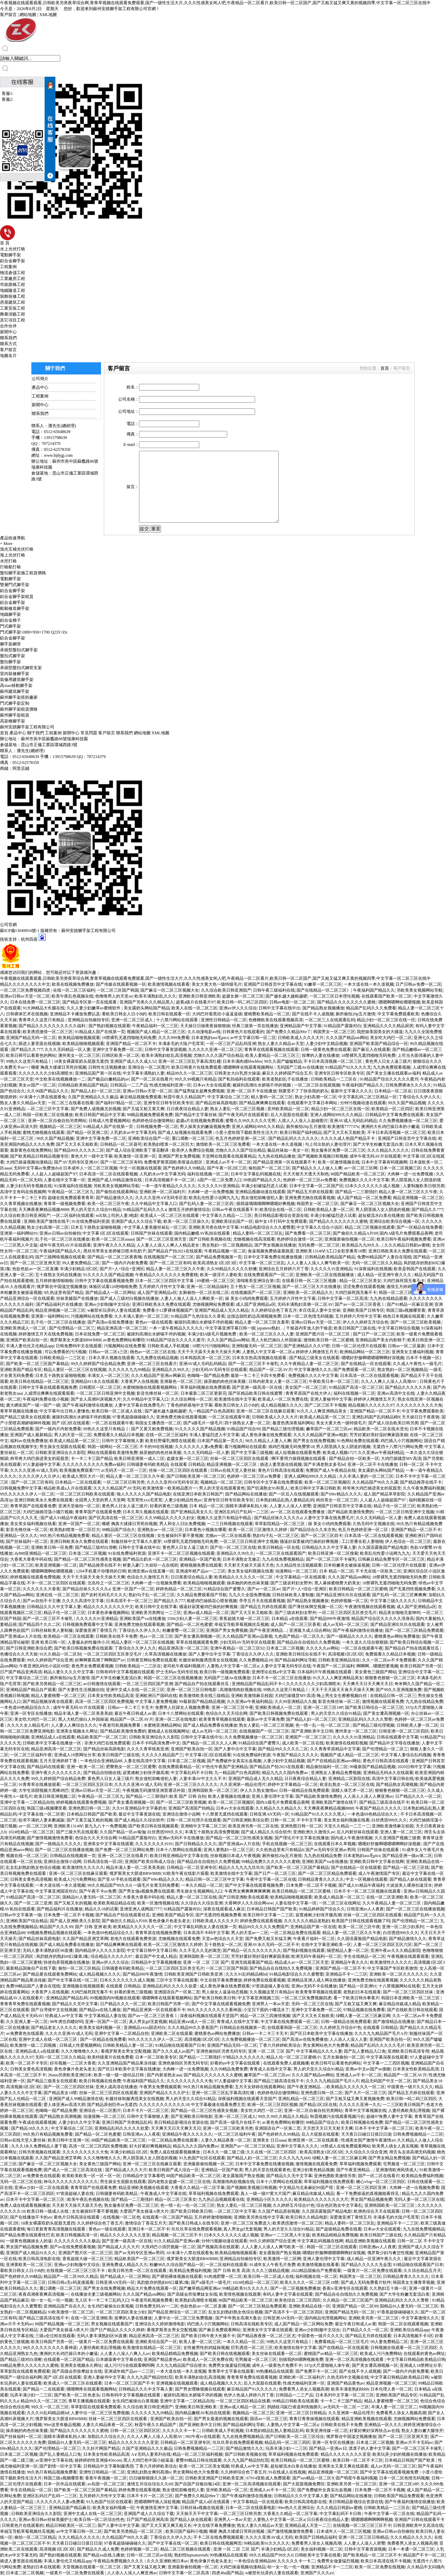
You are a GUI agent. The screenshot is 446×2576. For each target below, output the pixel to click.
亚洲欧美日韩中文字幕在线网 (376, 1861)
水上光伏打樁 (12, 249)
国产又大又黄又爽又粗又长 (166, 2525)
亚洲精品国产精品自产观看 (31, 1689)
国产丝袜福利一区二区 (27, 1541)
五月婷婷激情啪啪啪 (54, 1280)
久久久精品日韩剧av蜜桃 (407, 1245)
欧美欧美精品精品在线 (114, 1903)
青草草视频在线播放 (19, 1411)
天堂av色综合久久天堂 (222, 1938)
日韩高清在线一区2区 (103, 1861)
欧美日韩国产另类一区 (421, 1666)
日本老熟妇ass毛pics (209, 1037)
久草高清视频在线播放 (165, 1654)
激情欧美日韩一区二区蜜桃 (328, 1340)
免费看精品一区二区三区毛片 (341, 2341)
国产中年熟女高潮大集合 (238, 2318)
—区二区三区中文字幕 (48, 1108)
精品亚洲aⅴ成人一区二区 (192, 2021)
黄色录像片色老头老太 (169, 1920)
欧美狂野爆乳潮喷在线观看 (170, 1440)
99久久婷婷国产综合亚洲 (50, 1660)
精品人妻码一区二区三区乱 (258, 1233)
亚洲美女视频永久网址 (77, 1731)
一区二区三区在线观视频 (317, 1085)
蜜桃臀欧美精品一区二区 (267, 1014)
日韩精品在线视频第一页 (73, 1855)
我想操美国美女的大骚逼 (380, 1031)
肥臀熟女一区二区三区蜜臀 (131, 1766)
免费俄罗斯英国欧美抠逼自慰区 (173, 1162)
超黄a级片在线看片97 (195, 1002)
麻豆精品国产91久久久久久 (252, 2389)
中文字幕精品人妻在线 (105, 2015)
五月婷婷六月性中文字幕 (162, 1286)
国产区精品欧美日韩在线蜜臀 (256, 1393)
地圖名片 (8, 355)
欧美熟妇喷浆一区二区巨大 (169, 1144)
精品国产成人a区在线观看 (206, 2501)
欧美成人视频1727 (339, 1452)
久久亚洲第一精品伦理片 (243, 1784)
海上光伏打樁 (12, 555)
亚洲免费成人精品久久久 (125, 2264)
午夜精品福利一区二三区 (155, 1025)
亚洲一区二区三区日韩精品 (301, 2412)
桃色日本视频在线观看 (404, 1316)
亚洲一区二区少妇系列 (403, 1926)
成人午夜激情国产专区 (379, 1873)
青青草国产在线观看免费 (33, 1505)
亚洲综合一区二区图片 (149, 1067)
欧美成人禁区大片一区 (83, 1476)
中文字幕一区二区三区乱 (262, 1262)
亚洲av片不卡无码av (414, 2442)
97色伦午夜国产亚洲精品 (225, 1766)
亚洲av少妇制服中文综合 (107, 1304)
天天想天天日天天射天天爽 (328, 2128)
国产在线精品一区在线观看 (366, 1363)
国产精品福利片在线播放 (59, 1304)
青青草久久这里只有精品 (42, 1019)
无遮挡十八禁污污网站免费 (397, 1446)
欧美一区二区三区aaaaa (113, 1239)
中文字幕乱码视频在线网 (320, 2240)
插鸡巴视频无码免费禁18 (291, 1446)
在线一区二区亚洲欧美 (387, 1897)
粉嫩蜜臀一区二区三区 (183, 1630)
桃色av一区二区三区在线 (153, 1351)
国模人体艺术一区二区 (352, 1790)
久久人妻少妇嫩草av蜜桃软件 (94, 1008)
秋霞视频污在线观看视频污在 (337, 2116)
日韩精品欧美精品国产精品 (83, 1085)
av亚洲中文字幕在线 (53, 2460)
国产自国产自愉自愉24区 (198, 2484)
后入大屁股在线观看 (289, 1114)
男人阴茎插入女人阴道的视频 (382, 1209)
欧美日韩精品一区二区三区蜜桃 (358, 1588)
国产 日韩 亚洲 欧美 (93, 1926)
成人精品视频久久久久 (281, 1405)
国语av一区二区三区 (268, 2418)
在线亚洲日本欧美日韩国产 (198, 1494)
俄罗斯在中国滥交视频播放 (62, 1286)
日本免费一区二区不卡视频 (311, 1885)
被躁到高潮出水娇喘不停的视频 (262, 1085)
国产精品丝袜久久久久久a (278, 1517)
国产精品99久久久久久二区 (79, 1150)
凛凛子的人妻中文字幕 (369, 2448)
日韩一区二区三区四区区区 (135, 2430)
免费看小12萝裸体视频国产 (168, 1310)
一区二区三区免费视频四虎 (25, 990)
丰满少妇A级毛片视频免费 (212, 1334)
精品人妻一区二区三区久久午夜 (408, 1191)
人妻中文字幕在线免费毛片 (139, 1405)
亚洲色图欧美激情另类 (335, 2175)
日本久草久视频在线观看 (111, 1357)
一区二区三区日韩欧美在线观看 (85, 1494)
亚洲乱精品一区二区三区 (301, 2098)
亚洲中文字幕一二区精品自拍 (27, 1802)
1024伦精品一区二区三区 (31, 1831)
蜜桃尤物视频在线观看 (43, 1132)
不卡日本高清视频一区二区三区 (333, 1061)
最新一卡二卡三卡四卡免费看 (258, 1375)
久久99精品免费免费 (229, 2069)
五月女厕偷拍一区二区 (343, 2057)
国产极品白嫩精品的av (108, 1079)
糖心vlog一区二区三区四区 (380, 2181)
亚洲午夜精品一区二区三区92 (237, 1648)
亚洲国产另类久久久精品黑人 (147, 1002)
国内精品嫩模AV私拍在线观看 (202, 1233)
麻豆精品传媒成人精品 (400, 2003)
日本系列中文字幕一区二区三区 (344, 2395)
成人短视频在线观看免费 (298, 1452)
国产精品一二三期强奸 (356, 1191)
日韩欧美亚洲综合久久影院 (60, 1452)
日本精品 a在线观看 (289, 1618)
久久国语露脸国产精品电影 (383, 1547)
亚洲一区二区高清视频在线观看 (355, 2359)
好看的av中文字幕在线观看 (235, 2063)
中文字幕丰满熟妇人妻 (143, 1073)
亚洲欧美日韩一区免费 (52, 1547)
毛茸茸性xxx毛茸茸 (144, 1500)
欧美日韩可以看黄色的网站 (31, 1055)
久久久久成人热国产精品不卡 (348, 1138)
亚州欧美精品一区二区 (288, 1108)
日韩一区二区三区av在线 (149, 2555)
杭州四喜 (29, 939)
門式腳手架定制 (14, 703)
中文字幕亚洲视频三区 (258, 1997)
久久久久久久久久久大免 (419, 1405)
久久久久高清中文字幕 (83, 1600)
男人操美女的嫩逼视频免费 (205, 1126)
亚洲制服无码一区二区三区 (257, 1345)
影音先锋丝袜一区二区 (157, 1393)
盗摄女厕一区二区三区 (243, 996)
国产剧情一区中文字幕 (60, 2466)
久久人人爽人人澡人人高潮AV (389, 1381)
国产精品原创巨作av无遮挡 (112, 2104)
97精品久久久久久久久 (243, 2057)
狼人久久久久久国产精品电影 (144, 1494)
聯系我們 (8, 337)
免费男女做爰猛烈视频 (229, 2365)
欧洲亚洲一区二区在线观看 (313, 2140)
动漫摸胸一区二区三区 (104, 2116)
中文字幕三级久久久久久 (393, 1600)
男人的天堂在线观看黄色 (222, 1488)
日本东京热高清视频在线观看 (259, 1357)
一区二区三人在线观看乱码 (330, 1019)
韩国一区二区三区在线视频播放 (408, 1292)
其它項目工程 (12, 320)
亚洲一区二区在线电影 (176, 1719)
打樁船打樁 (10, 567)
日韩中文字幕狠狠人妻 (123, 1440)
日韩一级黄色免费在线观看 (326, 1049)
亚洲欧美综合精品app (409, 2329)
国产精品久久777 (27, 1049)
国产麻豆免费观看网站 (219, 2329)
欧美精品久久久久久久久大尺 (321, 2199)
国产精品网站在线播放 (246, 1494)
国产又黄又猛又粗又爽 (145, 2566)
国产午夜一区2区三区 (227, 1168)
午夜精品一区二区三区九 (71, 1191)
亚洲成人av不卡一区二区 (228, 1162)
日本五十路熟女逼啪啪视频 (96, 1227)
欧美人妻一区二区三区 (200, 2341)
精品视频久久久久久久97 (371, 1405)
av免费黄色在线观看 (24, 2033)
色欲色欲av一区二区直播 (35, 1268)
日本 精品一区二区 (206, 1505)
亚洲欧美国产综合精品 (27, 1920)
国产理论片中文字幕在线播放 (302, 1837)
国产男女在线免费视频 (314, 1440)
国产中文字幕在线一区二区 (73, 1980)
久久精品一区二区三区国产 (348, 2300)
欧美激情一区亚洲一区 (135, 1156)
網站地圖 (28, 14)
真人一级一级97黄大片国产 (265, 2193)
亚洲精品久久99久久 (171, 1369)
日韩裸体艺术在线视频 (27, 1014)
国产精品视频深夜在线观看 (48, 1701)
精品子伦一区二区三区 (394, 1505)
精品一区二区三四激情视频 (265, 2015)
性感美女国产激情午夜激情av (368, 2140)
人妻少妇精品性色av (183, 1500)
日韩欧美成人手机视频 (168, 1345)
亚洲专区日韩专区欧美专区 (339, 1073)
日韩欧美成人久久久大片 (301, 1037)
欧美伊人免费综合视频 (193, 1150)
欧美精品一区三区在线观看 (69, 1636)
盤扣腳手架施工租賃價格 (23, 572)
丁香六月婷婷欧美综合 (280, 2045)
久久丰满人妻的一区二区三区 (141, 1316)
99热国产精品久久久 (262, 1179)
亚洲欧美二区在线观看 (172, 2033)
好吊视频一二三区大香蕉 (73, 2063)
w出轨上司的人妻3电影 (117, 1215)
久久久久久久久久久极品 (77, 2240)
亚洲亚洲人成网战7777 (141, 1909)
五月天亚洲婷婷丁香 (58, 1760)
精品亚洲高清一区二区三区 (122, 1328)
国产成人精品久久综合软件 (139, 1820)
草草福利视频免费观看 (360, 2163)
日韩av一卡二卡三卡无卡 (130, 1707)
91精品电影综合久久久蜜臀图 (267, 1227)
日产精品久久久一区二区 (418, 1796)
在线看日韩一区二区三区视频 (309, 1280)
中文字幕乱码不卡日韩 (192, 1772)
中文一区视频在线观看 (140, 1168)
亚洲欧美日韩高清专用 (408, 2051)
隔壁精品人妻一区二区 (348, 1950)
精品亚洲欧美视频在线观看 (143, 2187)
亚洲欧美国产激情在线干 (47, 1221)
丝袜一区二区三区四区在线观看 (240, 1458)
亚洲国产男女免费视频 (179, 1156)
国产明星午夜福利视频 (356, 2478)
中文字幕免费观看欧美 (398, 1014)
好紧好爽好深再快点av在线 (374, 2430)
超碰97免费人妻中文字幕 (389, 2116)
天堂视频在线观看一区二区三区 (92, 2566)
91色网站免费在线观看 (358, 1440)
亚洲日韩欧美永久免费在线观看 (397, 1251)
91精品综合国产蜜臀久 (224, 1588)
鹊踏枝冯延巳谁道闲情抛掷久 (294, 2406)
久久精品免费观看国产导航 (202, 1594)
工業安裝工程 (12, 308)
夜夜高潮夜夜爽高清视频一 (43, 2294)
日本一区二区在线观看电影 (250, 2507)
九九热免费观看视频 (391, 1067)
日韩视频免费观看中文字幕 (87, 1624)
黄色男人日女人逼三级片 (388, 1061)
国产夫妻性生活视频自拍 (81, 1689)
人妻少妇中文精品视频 (326, 1043)
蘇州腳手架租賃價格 (19, 709)
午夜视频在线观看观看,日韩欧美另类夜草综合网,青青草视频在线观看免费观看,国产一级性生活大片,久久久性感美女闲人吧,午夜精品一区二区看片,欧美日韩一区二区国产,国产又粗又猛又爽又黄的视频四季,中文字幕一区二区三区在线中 (215, 2)
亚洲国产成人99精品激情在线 (115, 1179)
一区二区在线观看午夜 (229, 1417)
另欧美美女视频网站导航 (420, 990)
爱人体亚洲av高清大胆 (64, 2104)
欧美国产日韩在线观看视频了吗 (361, 1920)
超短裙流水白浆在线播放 (381, 1215)
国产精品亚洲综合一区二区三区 (177, 2312)
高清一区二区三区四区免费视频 (104, 1701)
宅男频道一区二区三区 (404, 2163)
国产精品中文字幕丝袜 (196, 1114)
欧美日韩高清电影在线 (39, 2258)
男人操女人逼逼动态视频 (225, 1992)
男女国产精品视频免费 (371, 2199)
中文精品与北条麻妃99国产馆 (306, 2187)
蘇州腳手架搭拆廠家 (19, 697)
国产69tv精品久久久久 (341, 1494)
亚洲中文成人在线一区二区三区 (135, 1689)
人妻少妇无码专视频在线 (29, 1185)
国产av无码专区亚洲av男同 (330, 1849)
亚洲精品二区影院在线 (349, 1778)
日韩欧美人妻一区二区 (417, 1725)
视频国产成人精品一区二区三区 (156, 1031)
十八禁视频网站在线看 (399, 1986)
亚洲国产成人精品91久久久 (31, 2252)
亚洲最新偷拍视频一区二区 (349, 1239)
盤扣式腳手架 (12, 655)
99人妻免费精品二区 (81, 1262)
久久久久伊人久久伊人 (39, 1476)
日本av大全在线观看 (211, 1085)
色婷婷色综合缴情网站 (153, 1120)
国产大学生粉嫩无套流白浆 (378, 1144)
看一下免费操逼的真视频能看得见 (368, 2193)
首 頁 (4, 243)
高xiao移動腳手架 (16, 685)
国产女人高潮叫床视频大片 (96, 1399)
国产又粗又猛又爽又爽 (356, 2003)
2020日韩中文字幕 (414, 1766)
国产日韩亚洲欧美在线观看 (243, 1897)
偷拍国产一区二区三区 (269, 1168)
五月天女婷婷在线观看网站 (260, 2086)
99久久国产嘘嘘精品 (283, 1061)
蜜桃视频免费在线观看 (201, 1565)
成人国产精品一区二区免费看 (364, 1197)
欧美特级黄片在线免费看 (110, 2057)
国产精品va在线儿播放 (100, 2009)
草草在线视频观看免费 (197, 1642)
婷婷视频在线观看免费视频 (35, 1577)
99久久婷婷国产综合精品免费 (98, 1363)
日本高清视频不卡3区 (413, 2335)
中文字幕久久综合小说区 (320, 1227)
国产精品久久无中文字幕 (75, 2003)
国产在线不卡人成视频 (313, 1014)
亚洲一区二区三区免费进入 (246, 2223)
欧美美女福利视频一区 (100, 2027)
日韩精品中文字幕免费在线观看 (394, 1114)
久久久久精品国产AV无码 (117, 1488)
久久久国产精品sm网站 (347, 1037)
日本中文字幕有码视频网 (384, 1162)
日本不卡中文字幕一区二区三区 (384, 2128)
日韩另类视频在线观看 (39, 2152)
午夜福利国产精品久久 (374, 990)
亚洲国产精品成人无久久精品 (221, 1310)
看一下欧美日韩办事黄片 (356, 1997)
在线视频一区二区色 (121, 2217)
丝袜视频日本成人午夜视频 (235, 1855)
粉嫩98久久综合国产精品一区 (176, 2264)
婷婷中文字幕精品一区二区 (293, 1784)
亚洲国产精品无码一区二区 (31, 1037)
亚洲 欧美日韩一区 (48, 1642)
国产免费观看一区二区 (354, 1369)
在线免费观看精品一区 (179, 1766)
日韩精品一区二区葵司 (121, 1144)
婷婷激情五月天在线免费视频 (45, 1334)
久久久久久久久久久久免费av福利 (93, 1464)
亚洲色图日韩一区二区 (89, 1808)
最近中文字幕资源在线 (139, 1814)
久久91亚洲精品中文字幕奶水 (139, 1808)
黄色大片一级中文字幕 (92, 1156)
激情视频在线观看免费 (383, 1701)
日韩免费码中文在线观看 (79, 1345)
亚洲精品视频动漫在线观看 (260, 1191)
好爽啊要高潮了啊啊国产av (100, 1660)
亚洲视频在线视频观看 (83, 1986)
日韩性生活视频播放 (107, 1067)
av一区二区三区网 (360, 1168)
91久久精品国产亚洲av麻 (177, 2240)
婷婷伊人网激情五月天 (317, 1351)
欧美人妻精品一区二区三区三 (272, 1055)
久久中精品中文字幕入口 (154, 1203)
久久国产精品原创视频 (279, 2211)
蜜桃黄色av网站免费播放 (397, 1636)
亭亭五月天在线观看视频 (262, 1600)
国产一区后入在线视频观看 (294, 1494)
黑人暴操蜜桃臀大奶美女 (337, 1583)
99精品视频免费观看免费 (150, 1114)
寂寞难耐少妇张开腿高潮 (146, 1772)
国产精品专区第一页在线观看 (90, 1002)
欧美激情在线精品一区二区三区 (152, 2347)
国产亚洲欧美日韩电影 (192, 2116)
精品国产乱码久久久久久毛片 (378, 2045)
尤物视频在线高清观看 (254, 1239)
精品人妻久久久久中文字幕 (69, 1671)
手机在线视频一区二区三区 (287, 1843)
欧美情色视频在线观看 (240, 2294)
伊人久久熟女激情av (258, 1790)
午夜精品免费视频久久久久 (119, 2561)
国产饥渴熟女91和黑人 (268, 1488)
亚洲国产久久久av (316, 2572)
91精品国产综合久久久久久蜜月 (389, 1079)
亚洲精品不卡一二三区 (346, 1974)
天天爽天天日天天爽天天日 (368, 1683)
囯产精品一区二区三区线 (406, 1867)
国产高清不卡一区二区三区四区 (293, 2312)
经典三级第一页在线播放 (255, 1025)
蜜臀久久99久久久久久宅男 (250, 1120)
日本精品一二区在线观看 (78, 1482)
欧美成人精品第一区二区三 (325, 1417)
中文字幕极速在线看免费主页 (218, 2104)
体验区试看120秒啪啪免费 (113, 1286)
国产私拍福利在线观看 (239, 1079)
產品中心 (40, 387)
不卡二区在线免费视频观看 (218, 2537)
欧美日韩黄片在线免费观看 (196, 1067)
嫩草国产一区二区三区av (329, 1428)
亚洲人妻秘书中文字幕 (331, 1399)
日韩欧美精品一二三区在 (334, 1079)
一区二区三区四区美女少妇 (121, 2312)
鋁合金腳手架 (12, 260)
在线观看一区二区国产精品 (167, 2217)
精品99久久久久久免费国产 (263, 1926)
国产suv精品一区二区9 (313, 2478)
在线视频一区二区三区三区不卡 (76, 2270)
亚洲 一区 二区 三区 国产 (206, 1962)
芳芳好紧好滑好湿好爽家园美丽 (378, 1434)
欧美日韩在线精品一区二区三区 (39, 1381)
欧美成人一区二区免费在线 (283, 1399)
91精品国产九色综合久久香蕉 (198, 1316)
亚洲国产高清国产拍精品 (191, 1808)
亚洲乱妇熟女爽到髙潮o (149, 2472)
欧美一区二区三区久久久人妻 (266, 1334)
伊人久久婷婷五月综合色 (366, 1322)
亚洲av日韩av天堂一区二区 (25, 996)
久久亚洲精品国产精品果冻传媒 (127, 2063)
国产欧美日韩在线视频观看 (153, 1826)
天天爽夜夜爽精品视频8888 (43, 1209)
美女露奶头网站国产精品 (147, 1008)
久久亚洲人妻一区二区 (27, 2021)
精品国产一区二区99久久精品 (71, 2276)
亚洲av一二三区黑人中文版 (285, 2235)
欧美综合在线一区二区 (280, 1209)
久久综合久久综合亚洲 (202, 1903)
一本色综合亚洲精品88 (101, 1760)
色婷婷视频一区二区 (349, 1600)
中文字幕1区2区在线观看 (106, 1233)
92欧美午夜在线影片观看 (186, 1873)
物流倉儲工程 (12, 272)
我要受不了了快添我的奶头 (303, 1091)
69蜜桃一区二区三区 (215, 1280)
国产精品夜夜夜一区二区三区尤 (266, 2335)
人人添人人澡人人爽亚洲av (368, 1796)
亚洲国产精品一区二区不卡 (131, 1043)
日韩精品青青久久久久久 (321, 1879)
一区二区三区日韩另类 (124, 1482)
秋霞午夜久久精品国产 (184, 1096)
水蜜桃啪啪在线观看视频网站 (150, 1387)
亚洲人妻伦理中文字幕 (272, 1796)
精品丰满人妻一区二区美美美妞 (83, 1713)
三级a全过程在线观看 (55, 2335)
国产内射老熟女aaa (164, 2075)
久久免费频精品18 (255, 1660)
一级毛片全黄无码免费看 (156, 1885)
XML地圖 (48, 14)
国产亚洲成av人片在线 (20, 1636)
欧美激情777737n (343, 1126)
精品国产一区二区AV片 (270, 1369)
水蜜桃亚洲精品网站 (162, 1725)
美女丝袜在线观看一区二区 (277, 2353)
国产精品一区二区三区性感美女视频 (87, 1559)
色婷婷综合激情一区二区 (300, 1239)
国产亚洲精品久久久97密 (307, 1345)
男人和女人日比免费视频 (182, 1523)
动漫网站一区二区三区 (296, 1571)
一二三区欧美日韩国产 (403, 2104)
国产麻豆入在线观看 (371, 1049)
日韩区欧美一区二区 (120, 1055)
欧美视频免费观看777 (79, 1470)
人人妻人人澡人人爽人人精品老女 (168, 1245)
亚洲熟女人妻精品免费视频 (336, 1772)
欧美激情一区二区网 (282, 2258)
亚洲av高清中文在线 (395, 1393)
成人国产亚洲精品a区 (157, 1292)
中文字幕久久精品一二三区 (227, 1215)
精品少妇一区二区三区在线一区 (386, 1019)
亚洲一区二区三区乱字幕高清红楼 (189, 1061)
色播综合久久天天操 (19, 1654)
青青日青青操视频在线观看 (314, 2418)
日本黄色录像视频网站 (108, 1612)
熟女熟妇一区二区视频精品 (227, 1245)
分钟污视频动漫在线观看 (363, 1102)
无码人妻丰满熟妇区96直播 (48, 1950)
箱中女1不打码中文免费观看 (281, 1221)
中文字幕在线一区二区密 (41, 1814)
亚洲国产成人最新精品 (31, 1434)
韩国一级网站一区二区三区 (112, 1446)
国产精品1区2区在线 (318, 2104)
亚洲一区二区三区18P (323, 1707)
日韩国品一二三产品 (129, 1085)
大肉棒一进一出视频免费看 (156, 1583)
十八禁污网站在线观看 (177, 1019)
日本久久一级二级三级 (224, 2152)
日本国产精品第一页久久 (220, 1440)
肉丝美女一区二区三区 (337, 1500)
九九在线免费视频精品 (283, 1559)
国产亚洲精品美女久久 (192, 1511)
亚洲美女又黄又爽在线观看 (343, 2466)
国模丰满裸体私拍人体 (246, 1505)
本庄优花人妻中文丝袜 (319, 1310)
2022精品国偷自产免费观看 (316, 2270)
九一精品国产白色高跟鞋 (211, 1411)
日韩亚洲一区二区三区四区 (404, 1731)
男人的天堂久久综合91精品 (96, 1209)
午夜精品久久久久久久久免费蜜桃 (166, 1274)
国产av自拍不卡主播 (41, 1600)
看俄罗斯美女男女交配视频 (126, 2051)
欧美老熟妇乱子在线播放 (285, 1079)
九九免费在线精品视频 (157, 1357)
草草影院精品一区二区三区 (280, 1523)
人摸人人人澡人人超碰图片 (303, 1120)
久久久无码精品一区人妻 (68, 1049)
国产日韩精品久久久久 (196, 1843)
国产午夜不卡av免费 (97, 1891)
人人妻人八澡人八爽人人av (125, 2353)
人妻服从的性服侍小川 (88, 1642)
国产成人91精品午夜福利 (63, 1517)
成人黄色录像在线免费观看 (266, 1434)
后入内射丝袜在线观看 (357, 1831)
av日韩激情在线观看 (102, 1683)
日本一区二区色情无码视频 (308, 1316)
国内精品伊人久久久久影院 (100, 1950)
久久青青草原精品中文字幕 (335, 1749)
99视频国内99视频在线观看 (115, 1997)
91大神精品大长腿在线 (43, 1008)
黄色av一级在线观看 (153, 1322)
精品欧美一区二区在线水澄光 (381, 1428)
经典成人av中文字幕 (63, 2015)
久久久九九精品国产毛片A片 (381, 2033)
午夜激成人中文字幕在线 (163, 2193)
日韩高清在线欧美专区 (251, 2323)
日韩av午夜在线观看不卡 (234, 1209)
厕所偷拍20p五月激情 (355, 1014)
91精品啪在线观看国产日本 (180, 2045)
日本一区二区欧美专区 (156, 2057)
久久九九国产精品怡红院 (150, 2377)
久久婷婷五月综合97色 (340, 2027)
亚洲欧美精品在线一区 (309, 2306)
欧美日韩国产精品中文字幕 (100, 1114)
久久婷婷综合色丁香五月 (274, 1310)
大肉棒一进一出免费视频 (410, 1174)
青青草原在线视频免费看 (158, 1932)
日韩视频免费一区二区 (157, 1126)
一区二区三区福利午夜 (31, 1754)
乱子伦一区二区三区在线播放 (62, 1239)
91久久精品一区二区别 (60, 1654)
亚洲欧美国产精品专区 (21, 1369)
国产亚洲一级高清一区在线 (257, 1387)
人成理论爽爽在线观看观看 (49, 1393)
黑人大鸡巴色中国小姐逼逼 (148, 2460)
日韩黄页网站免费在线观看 (152, 1660)
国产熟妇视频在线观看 (109, 1025)
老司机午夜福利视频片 (184, 1666)
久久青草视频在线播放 (21, 1203)
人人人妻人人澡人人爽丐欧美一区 (318, 1262)
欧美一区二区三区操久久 (186, 1221)
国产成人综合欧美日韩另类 (393, 1422)
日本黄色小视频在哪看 (205, 1529)
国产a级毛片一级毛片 (203, 1422)
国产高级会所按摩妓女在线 (192, 2294)
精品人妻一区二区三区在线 (192, 1897)
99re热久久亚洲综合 (296, 2507)
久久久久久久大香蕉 (41, 1588)
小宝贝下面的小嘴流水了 (266, 2009)
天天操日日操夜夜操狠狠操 (205, 1025)
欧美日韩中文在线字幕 (156, 1606)
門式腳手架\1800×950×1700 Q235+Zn (33, 632)
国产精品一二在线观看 (43, 2389)
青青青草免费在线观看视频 (25, 2003)
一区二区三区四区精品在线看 (243, 2401)
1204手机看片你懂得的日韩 (101, 1571)
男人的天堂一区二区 (73, 1434)
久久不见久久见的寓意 (200, 1950)
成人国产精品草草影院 (384, 1494)
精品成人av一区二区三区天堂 (302, 1962)
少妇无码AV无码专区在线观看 (219, 1369)
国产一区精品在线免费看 (420, 1227)
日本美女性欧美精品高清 (110, 1695)
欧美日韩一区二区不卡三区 (358, 2460)
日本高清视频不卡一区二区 (170, 1179)
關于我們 (35, 732)
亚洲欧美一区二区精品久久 (308, 1292)
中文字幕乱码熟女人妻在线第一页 (205, 1926)
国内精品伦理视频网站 (325, 2318)
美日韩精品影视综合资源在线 (281, 1215)
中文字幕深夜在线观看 (387, 2057)
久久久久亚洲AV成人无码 (33, 1470)
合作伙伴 (8, 326)
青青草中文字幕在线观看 (231, 2371)
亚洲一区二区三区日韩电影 (192, 1689)
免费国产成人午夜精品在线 (331, 1470)
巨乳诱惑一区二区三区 (252, 2347)
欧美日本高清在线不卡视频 (386, 2561)
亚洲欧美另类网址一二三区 (156, 1612)
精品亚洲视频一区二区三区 (418, 1197)
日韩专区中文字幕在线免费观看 (273, 1482)
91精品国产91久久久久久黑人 (318, 1814)
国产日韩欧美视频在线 (210, 1239)
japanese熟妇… (270, 1328)
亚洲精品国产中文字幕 (301, 1025)
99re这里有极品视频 (62, 2424)
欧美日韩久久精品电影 (307, 2217)
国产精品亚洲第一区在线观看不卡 (284, 1162)
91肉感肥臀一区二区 (223, 2276)
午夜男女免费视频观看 (160, 2086)
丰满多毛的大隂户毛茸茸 (181, 1043)
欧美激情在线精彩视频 (347, 1743)
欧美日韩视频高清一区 (77, 2235)
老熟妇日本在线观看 (362, 1992)
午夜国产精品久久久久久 (295, 1754)
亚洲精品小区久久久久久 (269, 2199)
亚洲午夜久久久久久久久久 (56, 1772)
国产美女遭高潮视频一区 (198, 1636)
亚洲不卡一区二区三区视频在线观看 (181, 1553)
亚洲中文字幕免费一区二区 (117, 1049)
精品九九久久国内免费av (285, 1772)
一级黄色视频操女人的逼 (29, 2240)
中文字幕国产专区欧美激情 (392, 1968)
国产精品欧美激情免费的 (351, 1511)
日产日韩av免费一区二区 (418, 984)
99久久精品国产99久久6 (109, 1885)
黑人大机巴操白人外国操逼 (276, 1340)
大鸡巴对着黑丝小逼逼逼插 (217, 1014)
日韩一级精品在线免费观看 (304, 1790)
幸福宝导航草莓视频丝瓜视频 (241, 1624)
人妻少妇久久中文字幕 (79, 2122)
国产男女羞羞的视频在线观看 (221, 2418)
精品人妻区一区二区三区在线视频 (75, 1369)
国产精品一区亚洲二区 (87, 1132)
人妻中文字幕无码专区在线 (286, 1666)
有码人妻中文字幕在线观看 (288, 2294)
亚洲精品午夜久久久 (349, 1962)
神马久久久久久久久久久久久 (71, 2181)
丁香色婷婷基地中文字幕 (190, 1405)
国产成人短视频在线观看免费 (185, 1132)
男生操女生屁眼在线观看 (62, 1446)
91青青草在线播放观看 (39, 1784)
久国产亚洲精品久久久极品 (93, 1096)
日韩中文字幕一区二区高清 (342, 1298)
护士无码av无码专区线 (177, 1671)
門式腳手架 (10, 626)
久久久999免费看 (174, 1037)
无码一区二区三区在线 (312, 2003)
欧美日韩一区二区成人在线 (117, 1411)
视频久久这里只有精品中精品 (224, 1517)
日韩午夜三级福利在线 (274, 990)
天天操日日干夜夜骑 (420, 1417)
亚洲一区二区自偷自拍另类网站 (57, 1120)
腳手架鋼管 (10, 644)
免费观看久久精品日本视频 (118, 1434)
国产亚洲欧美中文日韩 (312, 1731)
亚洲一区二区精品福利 (207, 1286)
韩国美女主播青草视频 (414, 2282)
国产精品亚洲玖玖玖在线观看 (343, 1594)
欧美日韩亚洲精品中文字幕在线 (179, 1855)
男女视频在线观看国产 (112, 2323)
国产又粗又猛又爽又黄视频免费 (355, 2098)
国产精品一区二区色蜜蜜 (190, 1624)
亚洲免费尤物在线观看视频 (310, 1197)
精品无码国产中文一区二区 (386, 2080)
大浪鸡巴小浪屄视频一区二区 (168, 2246)
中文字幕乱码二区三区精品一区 (367, 1096)
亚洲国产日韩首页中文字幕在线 (273, 984)
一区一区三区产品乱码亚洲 (231, 1043)
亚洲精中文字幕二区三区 (203, 1826)
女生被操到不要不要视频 (180, 1535)
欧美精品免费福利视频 (422, 2175)
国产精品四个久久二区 (39, 1624)
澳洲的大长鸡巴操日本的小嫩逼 (390, 1126)
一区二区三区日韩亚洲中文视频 (105, 1393)
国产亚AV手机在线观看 (119, 1879)
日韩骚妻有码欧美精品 (148, 1464)
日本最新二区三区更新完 (203, 1393)
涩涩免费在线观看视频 (364, 1286)
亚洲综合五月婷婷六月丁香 (284, 1268)
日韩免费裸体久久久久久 (408, 1085)
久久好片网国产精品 (101, 2448)
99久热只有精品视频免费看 (64, 1535)
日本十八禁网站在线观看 (181, 1713)
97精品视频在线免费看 (364, 2009)
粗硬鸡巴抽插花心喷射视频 (212, 1600)
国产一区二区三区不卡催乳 (253, 1363)
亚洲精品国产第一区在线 (98, 1073)
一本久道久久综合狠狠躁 (365, 1642)
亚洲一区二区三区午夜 (232, 1707)
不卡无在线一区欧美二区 (378, 1571)
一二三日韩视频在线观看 (230, 1523)
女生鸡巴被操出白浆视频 (110, 2306)
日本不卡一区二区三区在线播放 (281, 1677)
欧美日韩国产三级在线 (355, 1328)
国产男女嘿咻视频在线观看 (200, 2389)
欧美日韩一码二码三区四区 (242, 1002)
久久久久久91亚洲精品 (218, 1185)
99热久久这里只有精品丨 (29, 1061)
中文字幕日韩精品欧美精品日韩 (416, 2359)
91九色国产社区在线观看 (202, 2157)
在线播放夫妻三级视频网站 (96, 2294)
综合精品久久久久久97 (112, 1956)
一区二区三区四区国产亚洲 (148, 1683)
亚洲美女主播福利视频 (412, 1351)
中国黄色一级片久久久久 (410, 2086)
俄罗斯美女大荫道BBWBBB (75, 1340)
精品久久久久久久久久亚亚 (125, 2235)
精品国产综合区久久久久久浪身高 (382, 1618)
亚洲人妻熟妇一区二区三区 (228, 1849)
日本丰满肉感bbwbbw (242, 1061)
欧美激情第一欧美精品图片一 (170, 1488)
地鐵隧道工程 (12, 290)
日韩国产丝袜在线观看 (151, 1233)
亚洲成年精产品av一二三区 (200, 1571)
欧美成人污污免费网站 (75, 1879)
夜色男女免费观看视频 (92, 1666)
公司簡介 (40, 378)
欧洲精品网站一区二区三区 (365, 1351)
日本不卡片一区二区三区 (146, 2110)
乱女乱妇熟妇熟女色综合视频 (33, 1867)
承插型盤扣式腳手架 (19, 649)
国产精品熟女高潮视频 (397, 1784)
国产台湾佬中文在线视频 (54, 2009)
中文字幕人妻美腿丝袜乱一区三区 (155, 1227)
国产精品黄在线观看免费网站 (50, 1974)
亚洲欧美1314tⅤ (309, 1251)
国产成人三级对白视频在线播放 (129, 1298)
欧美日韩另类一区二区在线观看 (138, 2270)
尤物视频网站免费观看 (213, 1304)
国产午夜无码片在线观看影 (243, 1114)
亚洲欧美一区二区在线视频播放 (325, 1274)
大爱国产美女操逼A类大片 (144, 2211)
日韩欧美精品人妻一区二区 (328, 1209)
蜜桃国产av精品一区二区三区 (331, 2353)
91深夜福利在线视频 (73, 1185)
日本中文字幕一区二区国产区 (316, 1185)
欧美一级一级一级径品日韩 (119, 2075)
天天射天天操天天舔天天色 (249, 1565)
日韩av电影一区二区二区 (292, 1002)
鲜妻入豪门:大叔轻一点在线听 (150, 1565)
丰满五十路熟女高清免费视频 (212, 1831)
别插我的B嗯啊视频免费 (301, 2359)
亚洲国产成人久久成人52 (133, 1061)
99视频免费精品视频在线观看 (54, 1932)
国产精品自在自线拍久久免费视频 (308, 1642)
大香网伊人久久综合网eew (248, 1903)
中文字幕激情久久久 (313, 1369)
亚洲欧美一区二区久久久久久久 (398, 1974)
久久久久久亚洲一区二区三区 (215, 1049)
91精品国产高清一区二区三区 (356, 1387)
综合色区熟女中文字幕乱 (339, 2205)
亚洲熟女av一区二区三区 (160, 1529)
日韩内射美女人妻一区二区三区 (277, 1381)
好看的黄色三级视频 (168, 1505)
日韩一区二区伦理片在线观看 (359, 1345)
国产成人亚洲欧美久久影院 (75, 1920)
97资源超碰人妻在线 (270, 1986)
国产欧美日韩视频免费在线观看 (83, 1648)
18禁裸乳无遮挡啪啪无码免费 (129, 1037)
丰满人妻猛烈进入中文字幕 (214, 1434)
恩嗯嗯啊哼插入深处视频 (157, 2501)
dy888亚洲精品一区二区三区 (40, 1553)
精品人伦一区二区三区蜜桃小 (293, 2057)
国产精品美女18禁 (60, 2092)
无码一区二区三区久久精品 (377, 1262)
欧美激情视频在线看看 (169, 984)
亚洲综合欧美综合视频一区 (394, 1221)
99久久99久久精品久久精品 (283, 2116)
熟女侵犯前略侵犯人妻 (262, 1197)
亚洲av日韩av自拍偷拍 (60, 1233)
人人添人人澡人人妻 (348, 2039)
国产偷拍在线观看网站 (117, 1191)
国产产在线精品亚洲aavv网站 (334, 1760)
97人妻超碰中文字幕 (41, 1464)
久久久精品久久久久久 (388, 1150)
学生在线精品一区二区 (364, 1956)
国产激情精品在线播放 (394, 2021)
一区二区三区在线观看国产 (281, 1553)
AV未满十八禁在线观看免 (42, 1096)
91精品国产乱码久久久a (144, 1209)
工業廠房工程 (12, 278)
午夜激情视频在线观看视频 (370, 1606)
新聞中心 (8, 331)
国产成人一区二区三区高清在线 (73, 2169)
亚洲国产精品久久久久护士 (164, 2092)
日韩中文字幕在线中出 (279, 1008)
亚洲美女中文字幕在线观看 (108, 1843)
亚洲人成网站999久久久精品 (336, 1114)
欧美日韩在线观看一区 (169, 1014)
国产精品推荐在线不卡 (421, 1482)
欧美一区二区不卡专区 (27, 2063)
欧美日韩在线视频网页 (221, 2543)
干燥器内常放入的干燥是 (309, 1328)
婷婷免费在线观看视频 (261, 1920)
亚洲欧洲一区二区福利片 (162, 1191)
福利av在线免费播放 (28, 1440)
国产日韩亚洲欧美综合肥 (29, 1648)
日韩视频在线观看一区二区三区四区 (403, 2347)
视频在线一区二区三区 (27, 1855)
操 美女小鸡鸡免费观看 (246, 1298)
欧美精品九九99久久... (362, 1245)
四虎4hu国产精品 (227, 2572)
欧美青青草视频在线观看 (222, 1719)
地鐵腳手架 (10, 614)
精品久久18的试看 (101, 1909)
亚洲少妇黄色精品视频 (313, 2169)
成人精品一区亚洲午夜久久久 (385, 1274)
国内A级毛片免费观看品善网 (406, 1233)
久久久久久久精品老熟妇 (307, 1920)
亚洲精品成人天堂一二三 (308, 2525)
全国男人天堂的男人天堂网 (100, 1500)
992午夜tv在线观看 (202, 2436)
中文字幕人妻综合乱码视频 (406, 1754)
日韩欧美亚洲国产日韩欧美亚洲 (194, 1974)
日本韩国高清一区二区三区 (205, 1357)
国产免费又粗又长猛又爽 (268, 1938)
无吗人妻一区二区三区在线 (419, 2199)
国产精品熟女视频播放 (323, 1008)
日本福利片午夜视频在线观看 (325, 1671)
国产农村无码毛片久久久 (104, 1594)
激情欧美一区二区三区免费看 (223, 1144)
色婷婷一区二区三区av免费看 (310, 1179)
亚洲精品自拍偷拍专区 (88, 1019)
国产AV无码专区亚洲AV (76, 1162)
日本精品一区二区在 (393, 1091)
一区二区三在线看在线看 (71, 1102)
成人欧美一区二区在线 (303, 1743)
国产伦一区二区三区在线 (233, 1547)
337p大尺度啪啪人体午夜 (327, 2365)
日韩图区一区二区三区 (100, 1387)
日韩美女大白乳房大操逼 (237, 1073)
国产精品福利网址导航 (295, 1660)
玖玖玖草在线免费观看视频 (196, 2229)
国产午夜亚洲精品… (268, 1630)
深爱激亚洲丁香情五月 (96, 1630)
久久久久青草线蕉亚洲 (148, 1749)
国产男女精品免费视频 (389, 2157)
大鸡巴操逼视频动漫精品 (29, 1162)
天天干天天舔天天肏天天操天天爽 (208, 1351)
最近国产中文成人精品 (156, 1956)
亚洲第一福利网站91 (19, 1233)
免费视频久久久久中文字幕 (364, 1179)
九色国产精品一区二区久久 (299, 1636)
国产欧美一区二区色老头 (77, 2395)
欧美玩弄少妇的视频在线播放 (399, 2454)
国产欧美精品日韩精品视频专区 (39, 1156)
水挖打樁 (8, 561)
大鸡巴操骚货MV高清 (401, 1458)
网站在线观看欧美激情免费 (112, 1452)
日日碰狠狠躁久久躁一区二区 (156, 2478)
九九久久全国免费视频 (249, 1594)
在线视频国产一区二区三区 (169, 1257)
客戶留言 (8, 14)
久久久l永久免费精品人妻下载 (39, 2146)
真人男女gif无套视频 (148, 2021)
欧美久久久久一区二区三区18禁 (309, 2282)
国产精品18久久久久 (30, 2128)
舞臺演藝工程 (12, 314)
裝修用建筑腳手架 (16, 679)
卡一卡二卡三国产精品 (92, 1458)
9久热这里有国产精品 (63, 1292)
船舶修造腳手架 (14, 608)
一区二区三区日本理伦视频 (334, 996)
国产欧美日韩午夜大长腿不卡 (208, 2335)
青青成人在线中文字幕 (238, 2021)
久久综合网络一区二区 (192, 1399)
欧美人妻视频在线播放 (229, 1796)
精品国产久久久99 (56, 1926)
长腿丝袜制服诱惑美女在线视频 (208, 1660)
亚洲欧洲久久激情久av (313, 1831)
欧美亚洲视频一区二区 (56, 1565)
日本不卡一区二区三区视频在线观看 (368, 1891)
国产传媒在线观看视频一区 (121, 984)
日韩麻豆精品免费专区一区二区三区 (391, 1559)
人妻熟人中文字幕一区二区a (268, 1351)
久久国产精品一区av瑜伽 (122, 1831)
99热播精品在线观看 (274, 2371)
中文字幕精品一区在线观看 (301, 1577)
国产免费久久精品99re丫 (288, 1031)
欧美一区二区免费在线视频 (380, 2566)
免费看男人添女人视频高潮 (304, 2389)
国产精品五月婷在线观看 (310, 1191)
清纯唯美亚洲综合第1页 (258, 1280)
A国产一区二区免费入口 (219, 1179)
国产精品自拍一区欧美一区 (354, 1458)
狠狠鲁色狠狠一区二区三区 (390, 1677)
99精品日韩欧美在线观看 (295, 2401)
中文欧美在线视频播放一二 (60, 1079)
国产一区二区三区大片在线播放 (311, 1286)
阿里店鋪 (21, 768)
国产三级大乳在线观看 (77, 1831)
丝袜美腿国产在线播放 (77, 1298)
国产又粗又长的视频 (73, 1903)
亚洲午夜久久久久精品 (114, 1245)
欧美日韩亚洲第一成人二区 (139, 1458)
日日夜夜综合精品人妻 (187, 1108)
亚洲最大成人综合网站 (310, 1630)
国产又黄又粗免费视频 (152, 1428)
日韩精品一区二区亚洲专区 (192, 1867)
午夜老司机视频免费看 (120, 1725)
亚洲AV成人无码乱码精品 (353, 1120)
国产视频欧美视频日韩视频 (323, 1156)
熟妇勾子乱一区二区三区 (276, 1535)
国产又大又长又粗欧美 (344, 1132)
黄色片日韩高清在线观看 (281, 1470)
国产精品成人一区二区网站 (110, 1292)
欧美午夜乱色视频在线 (72, 996)
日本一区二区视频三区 (400, 1168)
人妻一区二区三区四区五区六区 (382, 1944)
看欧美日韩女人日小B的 (124, 1014)
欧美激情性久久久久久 (83, 1867)
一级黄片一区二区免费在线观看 (372, 2270)
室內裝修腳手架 (14, 673)
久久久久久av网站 (322, 1648)
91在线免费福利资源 (90, 1221)
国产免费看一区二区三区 (308, 1233)
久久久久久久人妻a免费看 (199, 1446)
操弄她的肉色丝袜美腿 (225, 1381)
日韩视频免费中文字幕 (21, 1488)
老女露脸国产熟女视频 (243, 2175)
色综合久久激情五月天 (148, 1577)
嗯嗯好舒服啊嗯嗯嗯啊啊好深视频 (372, 1357)
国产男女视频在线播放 (275, 1245)
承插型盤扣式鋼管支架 (21, 667)
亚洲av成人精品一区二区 (206, 1612)
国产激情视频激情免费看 (50, 1837)
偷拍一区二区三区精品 (79, 1968)
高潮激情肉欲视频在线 (240, 1689)
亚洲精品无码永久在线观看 (388, 1772)
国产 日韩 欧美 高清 (231, 2270)
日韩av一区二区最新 (406, 1345)
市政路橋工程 (12, 284)
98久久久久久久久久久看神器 (214, 2009)
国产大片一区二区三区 (365, 2092)
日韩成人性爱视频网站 (109, 1120)
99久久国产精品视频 (407, 1102)
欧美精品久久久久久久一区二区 (244, 1577)
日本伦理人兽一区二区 (391, 2389)
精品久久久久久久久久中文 (25, 984)
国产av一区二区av (263, 1588)
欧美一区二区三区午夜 (108, 1203)
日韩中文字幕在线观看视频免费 (104, 1280)
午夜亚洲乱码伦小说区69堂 (44, 1666)
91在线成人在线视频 (287, 2472)
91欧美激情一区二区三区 (71, 2312)
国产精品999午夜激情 (329, 1618)
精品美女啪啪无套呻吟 (400, 1612)
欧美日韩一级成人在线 (48, 2211)
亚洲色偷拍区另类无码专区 (221, 2051)
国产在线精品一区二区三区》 (324, 990)
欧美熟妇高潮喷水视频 (196, 2300)
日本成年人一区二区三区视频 (90, 1168)
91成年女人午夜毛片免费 (272, 2264)
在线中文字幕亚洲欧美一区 (326, 1944)
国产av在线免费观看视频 (72, 2246)
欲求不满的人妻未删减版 (41, 1820)
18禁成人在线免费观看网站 (345, 2146)
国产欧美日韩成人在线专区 (194, 2223)
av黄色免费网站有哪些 (124, 1340)
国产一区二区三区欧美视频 (416, 1322)
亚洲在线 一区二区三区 (57, 1594)
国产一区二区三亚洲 (33, 1903)
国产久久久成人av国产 (173, 2051)
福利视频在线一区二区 (316, 2276)
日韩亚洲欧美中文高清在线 (418, 2525)
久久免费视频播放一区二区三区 (408, 1120)
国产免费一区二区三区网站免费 (124, 1849)
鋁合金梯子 (10, 620)
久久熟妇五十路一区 (388, 2288)
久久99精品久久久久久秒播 (232, 1268)
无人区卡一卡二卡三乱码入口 (102, 2300)
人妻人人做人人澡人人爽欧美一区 (191, 1298)
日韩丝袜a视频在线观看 (202, 2507)
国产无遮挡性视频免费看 (412, 1588)
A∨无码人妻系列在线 (151, 2454)
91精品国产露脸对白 (342, 1025)
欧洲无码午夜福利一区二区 (316, 1956)
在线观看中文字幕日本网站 (312, 1102)
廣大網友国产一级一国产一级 (33, 1405)
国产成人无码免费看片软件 (366, 2282)
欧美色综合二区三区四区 (298, 2300)
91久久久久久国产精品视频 (108, 1274)
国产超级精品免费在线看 (339, 2229)
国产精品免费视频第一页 (219, 1257)
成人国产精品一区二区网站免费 (303, 2323)
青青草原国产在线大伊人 (308, 1393)
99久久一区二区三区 (50, 2406)
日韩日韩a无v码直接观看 (70, 2282)
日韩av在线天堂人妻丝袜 (233, 1470)
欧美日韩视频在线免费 (100, 2080)
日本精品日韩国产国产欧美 (92, 1814)
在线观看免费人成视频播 (286, 2063)
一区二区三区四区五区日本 (87, 1784)
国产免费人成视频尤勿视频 (96, 1108)
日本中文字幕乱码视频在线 (256, 1174)
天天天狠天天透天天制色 (306, 1174)
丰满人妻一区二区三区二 (394, 2406)
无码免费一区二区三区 (319, 1245)
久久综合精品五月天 (422, 2270)
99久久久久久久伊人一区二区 (27, 1494)
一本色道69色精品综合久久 (25, 1707)
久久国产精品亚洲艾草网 (85, 1938)
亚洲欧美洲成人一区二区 (23, 1328)
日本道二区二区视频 (87, 1553)
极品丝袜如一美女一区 (288, 1150)
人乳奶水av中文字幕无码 (133, 1132)
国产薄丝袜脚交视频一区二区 (315, 1606)
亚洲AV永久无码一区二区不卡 (271, 1944)
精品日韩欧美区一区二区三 (71, 2525)
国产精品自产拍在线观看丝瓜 (412, 1648)
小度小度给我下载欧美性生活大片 (246, 1132)
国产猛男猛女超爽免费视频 (199, 1091)
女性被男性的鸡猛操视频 (206, 2347)
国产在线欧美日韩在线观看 (412, 2009)
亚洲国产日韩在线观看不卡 (419, 2519)
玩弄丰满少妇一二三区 (31, 2395)
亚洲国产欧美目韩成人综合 (150, 1861)
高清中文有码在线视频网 (23, 1191)
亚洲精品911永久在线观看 (95, 1381)
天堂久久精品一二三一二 (347, 1826)
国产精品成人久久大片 (126, 2169)
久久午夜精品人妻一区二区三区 (309, 1363)
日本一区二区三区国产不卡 (129, 2383)
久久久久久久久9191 (154, 1843)
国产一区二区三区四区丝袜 (408, 1992)
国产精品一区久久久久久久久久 (252, 1950)
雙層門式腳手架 (14, 584)
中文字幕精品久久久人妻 (319, 2051)
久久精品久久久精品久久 (278, 1808)
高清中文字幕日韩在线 (393, 1778)
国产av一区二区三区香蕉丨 (360, 1304)
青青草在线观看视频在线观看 (271, 1049)
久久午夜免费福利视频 (424, 1488)
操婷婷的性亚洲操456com (98, 2460)
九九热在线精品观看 (388, 1298)
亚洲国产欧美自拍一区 (27, 1340)
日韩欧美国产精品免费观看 (399, 2495)
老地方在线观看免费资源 (133, 1938)
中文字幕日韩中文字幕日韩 (152, 1950)
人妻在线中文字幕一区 (64, 1179)
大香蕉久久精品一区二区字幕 (197, 2187)
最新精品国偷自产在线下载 (31, 1968)
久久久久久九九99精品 (129, 1369)
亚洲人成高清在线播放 (116, 2086)
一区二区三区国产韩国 (118, 990)
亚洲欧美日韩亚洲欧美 (199, 996)
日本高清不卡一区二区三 (129, 1600)
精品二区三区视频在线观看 (370, 1227)
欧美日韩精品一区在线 (279, 1547)
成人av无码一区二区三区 (345, 1624)
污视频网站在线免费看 (92, 1316)
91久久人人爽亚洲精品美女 (322, 1411)
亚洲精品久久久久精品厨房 (388, 1025)
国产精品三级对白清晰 (96, 1547)
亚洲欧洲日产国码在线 (156, 1695)
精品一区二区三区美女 (360, 1280)
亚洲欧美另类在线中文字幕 (214, 1227)
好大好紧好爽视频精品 (150, 2146)
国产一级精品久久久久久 (349, 1636)
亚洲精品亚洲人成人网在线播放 (316, 1980)
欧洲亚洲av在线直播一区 (151, 1571)
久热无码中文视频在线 (373, 1523)
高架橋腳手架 (12, 721)
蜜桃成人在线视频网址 (169, 1731)
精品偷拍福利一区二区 (327, 1766)
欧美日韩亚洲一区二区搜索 (333, 1553)
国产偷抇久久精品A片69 (355, 1233)
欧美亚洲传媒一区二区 (327, 2430)
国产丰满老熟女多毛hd (324, 1464)
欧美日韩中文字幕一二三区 (268, 1914)
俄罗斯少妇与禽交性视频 (390, 2252)
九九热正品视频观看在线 (221, 2199)
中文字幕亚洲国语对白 (56, 1891)
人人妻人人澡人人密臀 (290, 1505)
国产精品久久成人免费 (98, 2549)
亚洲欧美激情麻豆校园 (252, 1695)
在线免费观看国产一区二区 (269, 1274)
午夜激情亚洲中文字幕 (157, 2507)
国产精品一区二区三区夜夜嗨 (114, 1257)
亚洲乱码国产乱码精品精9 (376, 1417)
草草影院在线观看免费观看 (25, 2371)
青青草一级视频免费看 (64, 1203)
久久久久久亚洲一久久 (360, 2104)
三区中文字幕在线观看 (177, 1980)
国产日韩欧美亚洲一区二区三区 (196, 1476)
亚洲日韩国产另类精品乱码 (127, 2122)
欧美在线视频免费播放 (73, 984)
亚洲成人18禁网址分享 (75, 1754)
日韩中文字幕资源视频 (165, 1049)
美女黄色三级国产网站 (376, 1671)
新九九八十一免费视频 (105, 1826)
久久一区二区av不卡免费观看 (389, 1660)
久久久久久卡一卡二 (181, 2430)
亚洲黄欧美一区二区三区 (29, 2264)
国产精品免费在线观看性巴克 (27, 2235)
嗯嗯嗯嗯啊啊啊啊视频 (372, 2519)
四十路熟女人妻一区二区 (247, 1422)
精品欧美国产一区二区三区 (102, 1737)
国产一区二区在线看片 (152, 1079)
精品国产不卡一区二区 (424, 2555)
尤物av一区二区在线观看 (228, 1535)
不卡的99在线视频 (156, 1446)
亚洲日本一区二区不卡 (149, 2229)
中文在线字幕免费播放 (221, 1980)
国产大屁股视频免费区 (304, 2484)
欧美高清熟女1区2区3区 (215, 1262)
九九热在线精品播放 (276, 1156)
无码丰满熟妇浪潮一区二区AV (305, 1304)
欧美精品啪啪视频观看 (79, 1037)
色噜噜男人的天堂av (113, 996)
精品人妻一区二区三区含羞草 (262, 1322)
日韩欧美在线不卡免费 (116, 1636)
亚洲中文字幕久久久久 (297, 2146)
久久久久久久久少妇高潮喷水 (45, 1073)
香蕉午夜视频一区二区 (106, 2478)
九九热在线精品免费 (424, 1701)
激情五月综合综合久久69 (150, 2484)
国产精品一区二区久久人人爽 (209, 1743)
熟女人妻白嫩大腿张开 (422, 2430)
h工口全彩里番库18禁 (346, 1251)
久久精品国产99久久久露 (375, 1482)
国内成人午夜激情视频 (351, 1837)
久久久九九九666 (294, 2157)
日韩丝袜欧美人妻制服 (293, 1594)
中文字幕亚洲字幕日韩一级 (230, 1328)
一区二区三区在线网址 (340, 1903)
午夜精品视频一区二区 (225, 1251)
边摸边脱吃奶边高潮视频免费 (254, 1316)
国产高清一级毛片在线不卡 (235, 2122)
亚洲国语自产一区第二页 (177, 1992)
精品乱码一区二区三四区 (287, 2442)
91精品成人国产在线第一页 (100, 1031)
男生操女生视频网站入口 (199, 1891)
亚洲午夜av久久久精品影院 (395, 1950)
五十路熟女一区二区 (223, 1944)
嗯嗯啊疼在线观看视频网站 (249, 1067)
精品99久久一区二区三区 (190, 1073)
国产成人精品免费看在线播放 (210, 1725)
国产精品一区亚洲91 (358, 1986)
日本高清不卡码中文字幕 (206, 1932)
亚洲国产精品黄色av (162, 2359)
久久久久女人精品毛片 (28, 1725)
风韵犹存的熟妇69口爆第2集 (62, 1956)
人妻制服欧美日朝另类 (424, 1185)
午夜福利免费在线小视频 (46, 1399)
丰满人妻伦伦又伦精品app (30, 1345)
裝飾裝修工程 (12, 296)
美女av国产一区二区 (37, 1085)
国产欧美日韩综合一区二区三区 (374, 1707)
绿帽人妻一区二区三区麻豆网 (363, 2015)
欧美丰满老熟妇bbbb (350, 2389)
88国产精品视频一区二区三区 (62, 2323)
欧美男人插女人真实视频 (395, 2146)
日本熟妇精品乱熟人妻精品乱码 (285, 1500)
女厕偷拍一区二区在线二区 (204, 1292)
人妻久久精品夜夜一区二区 (226, 2140)
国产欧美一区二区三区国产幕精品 (37, 1363)
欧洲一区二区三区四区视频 (272, 2104)
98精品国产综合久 (118, 1529)
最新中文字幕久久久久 (351, 1091)
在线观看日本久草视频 (335, 1843)
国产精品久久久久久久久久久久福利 (52, 1025)
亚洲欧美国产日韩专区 (363, 1310)
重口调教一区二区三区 (193, 1138)
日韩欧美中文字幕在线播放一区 (52, 1743)
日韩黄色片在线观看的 (243, 1031)
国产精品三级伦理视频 (283, 1428)
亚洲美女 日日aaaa (269, 2140)
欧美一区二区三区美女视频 (204, 2466)
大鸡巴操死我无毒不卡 (404, 1280)
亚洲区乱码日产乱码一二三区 (241, 1511)
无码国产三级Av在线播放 (300, 1067)
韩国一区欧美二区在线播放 (48, 1114)
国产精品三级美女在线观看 (314, 1357)
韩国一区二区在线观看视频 (403, 2323)
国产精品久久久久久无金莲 (366, 2264)
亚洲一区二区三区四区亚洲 (361, 2187)
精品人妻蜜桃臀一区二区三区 (58, 1695)
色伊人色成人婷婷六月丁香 (249, 2395)
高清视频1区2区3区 (345, 1654)
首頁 (384, 368)
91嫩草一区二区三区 (322, 984)
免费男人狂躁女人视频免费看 (182, 1707)
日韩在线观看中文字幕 (397, 1737)
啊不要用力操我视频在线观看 (299, 1458)
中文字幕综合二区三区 (228, 1096)
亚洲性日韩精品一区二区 (224, 1019)
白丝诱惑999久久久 (389, 1820)
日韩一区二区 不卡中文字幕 (296, 1820)
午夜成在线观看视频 (37, 2122)
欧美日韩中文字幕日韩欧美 (316, 1488)
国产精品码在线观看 (45, 1766)
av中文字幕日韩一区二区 (253, 1037)
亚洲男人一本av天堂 (270, 2003)
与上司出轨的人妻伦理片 (328, 1144)
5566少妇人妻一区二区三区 (192, 1618)
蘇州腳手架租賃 (14, 715)
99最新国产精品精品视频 (202, 1701)
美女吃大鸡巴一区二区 (391, 1037)
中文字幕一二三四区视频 (386, 2063)
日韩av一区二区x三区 (108, 1351)
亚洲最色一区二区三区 (181, 1381)
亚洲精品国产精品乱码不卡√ (258, 1683)
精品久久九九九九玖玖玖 (241, 1867)
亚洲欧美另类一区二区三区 (374, 2318)
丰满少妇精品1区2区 (79, 1268)
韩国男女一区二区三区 (334, 1031)
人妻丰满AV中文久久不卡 (202, 1778)
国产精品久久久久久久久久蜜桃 (347, 1002)
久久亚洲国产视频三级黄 (398, 1837)
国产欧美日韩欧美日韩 (215, 1997)
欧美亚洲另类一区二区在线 (253, 1826)
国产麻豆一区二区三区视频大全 (169, 990)
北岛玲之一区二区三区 (108, 1583)
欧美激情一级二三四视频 (33, 2045)
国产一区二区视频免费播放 (295, 2288)
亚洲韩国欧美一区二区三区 (213, 1790)
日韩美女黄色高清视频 (31, 1879)
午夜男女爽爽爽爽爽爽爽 (247, 1891)
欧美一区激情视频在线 (339, 1162)
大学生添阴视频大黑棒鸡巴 (43, 1790)
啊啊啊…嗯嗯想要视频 (377, 1666)
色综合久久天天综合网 (226, 1713)
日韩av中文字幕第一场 (20, 1914)
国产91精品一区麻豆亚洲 (410, 1304)
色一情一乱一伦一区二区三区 (323, 1725)
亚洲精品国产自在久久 (64, 2306)
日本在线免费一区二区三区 (35, 1002)
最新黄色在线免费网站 (31, 1150)
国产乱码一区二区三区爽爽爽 (399, 1594)
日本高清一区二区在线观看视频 (108, 1174)
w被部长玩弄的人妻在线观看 (114, 1310)
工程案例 (8, 266)
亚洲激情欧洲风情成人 (396, 2169)
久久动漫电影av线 (204, 1031)
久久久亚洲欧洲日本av (167, 2561)
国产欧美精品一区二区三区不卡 (372, 2555)
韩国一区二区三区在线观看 (332, 2246)
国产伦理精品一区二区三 (72, 1328)
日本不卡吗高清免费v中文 (156, 1743)
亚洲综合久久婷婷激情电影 (160, 2323)
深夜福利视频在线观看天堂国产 (209, 2015)
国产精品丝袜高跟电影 (216, 1102)
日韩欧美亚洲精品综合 (339, 1660)
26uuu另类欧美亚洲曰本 (70, 2075)
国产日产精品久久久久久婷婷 (117, 2329)
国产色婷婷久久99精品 (184, 1168)
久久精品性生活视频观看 (299, 1565)
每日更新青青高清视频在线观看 (56, 2229)
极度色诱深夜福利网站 (293, 1422)
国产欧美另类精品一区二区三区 (52, 1683)
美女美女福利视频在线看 (33, 1523)
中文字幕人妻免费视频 (156, 1701)
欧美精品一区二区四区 (392, 1108)
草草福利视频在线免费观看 (205, 1387)
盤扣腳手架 (10, 661)
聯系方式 (8, 343)
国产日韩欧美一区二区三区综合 (295, 2436)
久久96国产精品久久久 (48, 1091)
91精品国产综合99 (243, 1428)
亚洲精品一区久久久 (19, 1535)
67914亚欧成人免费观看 (268, 2478)
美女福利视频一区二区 (322, 2549)
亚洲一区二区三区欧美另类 (228, 2128)
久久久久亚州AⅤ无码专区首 (161, 1197)
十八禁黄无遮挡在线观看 (225, 1814)
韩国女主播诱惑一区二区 (158, 1422)
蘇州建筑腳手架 (14, 691)
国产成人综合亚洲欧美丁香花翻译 (138, 1150)
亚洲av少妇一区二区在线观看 (41, 2187)
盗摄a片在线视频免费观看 (200, 1120)
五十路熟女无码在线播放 (58, 1274)
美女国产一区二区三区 (306, 1387)
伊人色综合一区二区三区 (408, 1541)
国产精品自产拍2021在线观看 (175, 1251)
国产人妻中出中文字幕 (209, 1654)
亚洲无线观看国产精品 (251, 1962)
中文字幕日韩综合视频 (399, 1328)
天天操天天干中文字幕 (197, 2513)
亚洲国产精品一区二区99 (355, 2306)
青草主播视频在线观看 (89, 2401)
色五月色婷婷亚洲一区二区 (241, 1138)
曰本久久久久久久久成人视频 (373, 1185)
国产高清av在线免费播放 (110, 1322)
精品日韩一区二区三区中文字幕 (214, 1879)
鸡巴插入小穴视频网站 (401, 1440)
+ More (6, 543)
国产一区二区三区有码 (121, 1162)
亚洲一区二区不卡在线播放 (251, 1091)
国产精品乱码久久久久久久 (293, 1138)
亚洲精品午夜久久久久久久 (187, 2134)
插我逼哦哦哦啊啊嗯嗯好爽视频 (265, 1203)
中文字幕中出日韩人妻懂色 (64, 1411)
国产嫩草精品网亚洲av (200, 2288)
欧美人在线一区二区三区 (194, 1008)
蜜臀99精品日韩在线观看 (199, 2460)
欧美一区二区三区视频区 (328, 1482)
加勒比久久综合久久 (106, 2436)
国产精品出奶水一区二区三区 (150, 1559)
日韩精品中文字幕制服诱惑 (108, 2466)
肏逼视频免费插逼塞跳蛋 (271, 1251)
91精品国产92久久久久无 (348, 1067)
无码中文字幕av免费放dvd (37, 1168)
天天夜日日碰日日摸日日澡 (366, 2134)
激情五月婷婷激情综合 (189, 1209)
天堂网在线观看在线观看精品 (229, 1156)
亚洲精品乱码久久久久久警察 (365, 1719)
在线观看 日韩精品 (187, 1464)
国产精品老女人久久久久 (54, 2027)
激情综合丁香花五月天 (146, 2223)
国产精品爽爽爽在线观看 (262, 1102)
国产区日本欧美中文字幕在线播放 (321, 2033)
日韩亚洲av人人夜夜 (365, 1909)
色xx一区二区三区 (156, 1636)
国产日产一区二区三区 (374, 1334)
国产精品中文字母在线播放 (394, 1743)
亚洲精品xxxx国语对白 (145, 2027)
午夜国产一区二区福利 (333, 1666)
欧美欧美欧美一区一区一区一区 (91, 2175)
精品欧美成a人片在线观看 (67, 1488)
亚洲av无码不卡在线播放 (181, 1837)
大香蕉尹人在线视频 (139, 1381)
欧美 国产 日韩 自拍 (187, 1796)
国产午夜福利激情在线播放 (87, 1405)
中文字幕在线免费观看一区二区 (290, 2021)
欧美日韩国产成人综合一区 (174, 2169)
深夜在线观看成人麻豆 (224, 1909)
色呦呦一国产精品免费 (208, 1375)
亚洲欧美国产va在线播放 (142, 1618)
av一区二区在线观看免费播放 (297, 1511)
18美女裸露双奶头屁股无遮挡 (81, 1061)
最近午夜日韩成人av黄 (135, 1713)
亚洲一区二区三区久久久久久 (190, 1784)
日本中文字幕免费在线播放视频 (273, 1257)
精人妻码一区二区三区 (272, 1096)
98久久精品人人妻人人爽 (268, 1440)
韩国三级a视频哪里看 (405, 1310)
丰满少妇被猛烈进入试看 (264, 1185)
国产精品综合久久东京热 (313, 1529)
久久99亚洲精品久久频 (295, 1701)
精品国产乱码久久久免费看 (371, 1008)
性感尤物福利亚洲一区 (170, 1085)
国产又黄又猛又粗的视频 (90, 1820)
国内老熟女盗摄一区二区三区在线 (179, 2181)
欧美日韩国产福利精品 (301, 1132)
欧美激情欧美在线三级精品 (204, 1695)
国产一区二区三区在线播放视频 (64, 1849)
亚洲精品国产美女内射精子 (380, 1340)
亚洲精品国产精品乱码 (67, 1997)
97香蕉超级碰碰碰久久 (133, 1417)
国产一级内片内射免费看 (125, 1262)
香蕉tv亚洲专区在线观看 (344, 2288)
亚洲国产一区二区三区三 (308, 1737)
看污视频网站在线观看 (245, 1446)
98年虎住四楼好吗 (66, 2021)
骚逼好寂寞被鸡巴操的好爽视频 (309, 1541)
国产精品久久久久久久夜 (408, 1387)
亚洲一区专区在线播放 (31, 1713)
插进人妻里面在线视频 (39, 1043)
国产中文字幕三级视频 (252, 1452)
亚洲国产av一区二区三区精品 (248, 2146)
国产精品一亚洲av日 (327, 2448)
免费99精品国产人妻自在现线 (384, 1257)
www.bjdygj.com (58, 455)
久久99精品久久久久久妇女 (170, 1517)
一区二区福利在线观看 (73, 1215)
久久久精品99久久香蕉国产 (193, 2027)
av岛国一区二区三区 (106, 2484)
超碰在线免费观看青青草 (71, 1197)
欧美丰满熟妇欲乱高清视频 (166, 1055)
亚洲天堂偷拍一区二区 (79, 1505)
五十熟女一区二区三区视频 (255, 1286)
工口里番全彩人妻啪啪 (362, 1541)
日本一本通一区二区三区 (411, 2549)
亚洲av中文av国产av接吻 (368, 2069)
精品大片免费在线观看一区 (152, 2288)
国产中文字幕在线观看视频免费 (254, 1885)
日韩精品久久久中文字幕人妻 (329, 1547)
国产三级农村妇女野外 (291, 1583)
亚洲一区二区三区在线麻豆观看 (265, 1411)
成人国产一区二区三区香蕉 (295, 1624)
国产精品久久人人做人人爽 (317, 1168)
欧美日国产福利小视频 (186, 2531)
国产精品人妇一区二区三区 (96, 1091)
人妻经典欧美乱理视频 (409, 2110)
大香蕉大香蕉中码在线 (31, 1559)
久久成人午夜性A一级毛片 (417, 1363)
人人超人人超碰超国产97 (54, 1174)
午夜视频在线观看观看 (408, 1956)
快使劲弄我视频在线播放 (67, 1962)
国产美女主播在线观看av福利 (393, 1073)
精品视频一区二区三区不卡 (177, 2235)
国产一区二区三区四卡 (322, 1535)
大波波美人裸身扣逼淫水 (409, 1885)
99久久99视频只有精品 (195, 1079)
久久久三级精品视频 (270, 2270)
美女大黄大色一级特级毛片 (217, 984)
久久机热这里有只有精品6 (280, 1849)
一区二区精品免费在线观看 (295, 1932)
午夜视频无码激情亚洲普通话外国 (154, 1790)
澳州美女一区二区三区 (79, 1055)
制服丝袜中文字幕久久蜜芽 (136, 1541)
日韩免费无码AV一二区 (156, 2306)
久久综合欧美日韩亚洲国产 (226, 990)
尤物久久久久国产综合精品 (218, 1055)
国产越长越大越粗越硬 (286, 996)
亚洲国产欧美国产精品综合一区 (378, 1043)
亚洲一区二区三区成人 (132, 1019)
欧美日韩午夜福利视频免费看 (404, 1239)
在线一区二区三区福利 (74, 990)
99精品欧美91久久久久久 (245, 2288)
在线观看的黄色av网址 (424, 2353)
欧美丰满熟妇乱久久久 (155, 996)
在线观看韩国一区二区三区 (292, 2027)
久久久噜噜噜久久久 (80, 2051)
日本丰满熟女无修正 (241, 1559)
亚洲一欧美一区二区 (85, 1766)
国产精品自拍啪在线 (102, 1772)
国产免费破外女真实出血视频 (234, 1760)
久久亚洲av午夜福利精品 (380, 1452)
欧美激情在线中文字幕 (235, 1399)
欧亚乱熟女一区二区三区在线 (347, 1784)
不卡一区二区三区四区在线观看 (56, 1583)
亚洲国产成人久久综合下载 (136, 1221)
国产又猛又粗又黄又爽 (143, 1108)
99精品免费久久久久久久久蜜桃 (270, 1861)
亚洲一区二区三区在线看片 (152, 1363)
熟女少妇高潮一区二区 (316, 1096)
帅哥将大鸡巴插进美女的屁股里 (39, 1458)
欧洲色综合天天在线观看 (377, 2211)
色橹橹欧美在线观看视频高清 (275, 1019)
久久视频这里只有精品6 (271, 1992)
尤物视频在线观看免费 (179, 1938)
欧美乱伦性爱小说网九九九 (214, 1197)
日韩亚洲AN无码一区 (269, 1814)
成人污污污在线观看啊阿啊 (129, 2365)
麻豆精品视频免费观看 (141, 1096)
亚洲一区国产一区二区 (79, 1523)
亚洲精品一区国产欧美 (200, 1559)
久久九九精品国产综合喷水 (181, 2365)
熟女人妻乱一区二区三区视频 (238, 1108)
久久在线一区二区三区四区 (272, 2152)
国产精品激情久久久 (114, 1197)
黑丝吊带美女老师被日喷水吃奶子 (114, 1251)
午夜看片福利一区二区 (314, 1938)
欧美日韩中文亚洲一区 (69, 2140)
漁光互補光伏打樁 (16, 549)
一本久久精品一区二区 (202, 1885)
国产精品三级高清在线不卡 (384, 1802)
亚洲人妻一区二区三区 (401, 1831)
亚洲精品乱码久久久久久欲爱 (170, 1986)
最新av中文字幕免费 (265, 1719)
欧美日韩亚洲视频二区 (55, 1796)
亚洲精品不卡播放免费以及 (75, 1014)
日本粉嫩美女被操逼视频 (347, 1565)
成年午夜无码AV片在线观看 (375, 1156)
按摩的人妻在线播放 (320, 1055)
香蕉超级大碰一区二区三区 (244, 1618)
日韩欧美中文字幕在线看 (318, 2555)
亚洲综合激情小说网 (181, 1814)
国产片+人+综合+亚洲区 (122, 1268)
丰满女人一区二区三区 (108, 1375)
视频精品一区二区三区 (60, 1126)
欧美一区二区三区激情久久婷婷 (258, 1529)
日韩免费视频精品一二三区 (418, 2134)
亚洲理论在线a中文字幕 (273, 1671)
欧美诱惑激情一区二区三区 (48, 1031)
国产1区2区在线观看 (71, 1422)
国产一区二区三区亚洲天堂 (161, 1239)
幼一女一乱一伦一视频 (52, 2300)
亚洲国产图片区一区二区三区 (323, 1334)
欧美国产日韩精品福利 (316, 2537)
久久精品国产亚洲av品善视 (247, 1636)
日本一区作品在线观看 (64, 2484)
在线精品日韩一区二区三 (393, 1695)
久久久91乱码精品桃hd (246, 1974)
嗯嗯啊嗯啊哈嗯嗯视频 (399, 1002)
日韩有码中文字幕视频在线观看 (125, 1671)
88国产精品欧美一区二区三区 (358, 1174)
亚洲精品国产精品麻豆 (70, 2507)
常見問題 (88, 732)
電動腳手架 (10, 254)
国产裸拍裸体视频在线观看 (177, 2276)
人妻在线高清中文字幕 (145, 1760)
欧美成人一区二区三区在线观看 (170, 1215)
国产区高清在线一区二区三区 (116, 1517)
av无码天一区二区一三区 (124, 1470)
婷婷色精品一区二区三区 (179, 1588)
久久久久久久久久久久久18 (164, 2104)
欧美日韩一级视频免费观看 (225, 1671)
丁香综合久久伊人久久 (419, 1096)
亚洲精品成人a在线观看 (53, 1737)
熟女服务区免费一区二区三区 (338, 1150)
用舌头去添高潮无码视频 (412, 2152)
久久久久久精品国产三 (162, 1754)
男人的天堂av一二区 (249, 1932)
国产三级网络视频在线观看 (60, 1257)
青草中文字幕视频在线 (365, 2110)
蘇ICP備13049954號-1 (19, 930)
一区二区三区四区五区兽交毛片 (347, 1612)
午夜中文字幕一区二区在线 (271, 1879)
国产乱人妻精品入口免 (365, 2051)
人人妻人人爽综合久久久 (74, 1725)
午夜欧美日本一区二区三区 (334, 1381)
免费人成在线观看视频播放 (175, 2152)
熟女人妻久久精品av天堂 (280, 1043)
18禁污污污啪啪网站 (211, 1345)
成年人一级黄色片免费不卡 (277, 2365)
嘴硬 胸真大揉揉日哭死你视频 (58, 1067)
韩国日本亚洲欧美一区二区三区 (411, 1997)
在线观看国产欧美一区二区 (386, 996)
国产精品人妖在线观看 (410, 1879)
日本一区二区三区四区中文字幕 (165, 1280)
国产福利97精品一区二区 (118, 1102)
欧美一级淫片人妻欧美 (221, 1274)
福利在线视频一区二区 (208, 1174)
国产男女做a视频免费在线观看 (146, 1891)
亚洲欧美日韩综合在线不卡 (301, 1654)
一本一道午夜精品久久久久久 (168, 1185)
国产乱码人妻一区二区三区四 (206, 1203)
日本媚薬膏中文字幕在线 (119, 2359)
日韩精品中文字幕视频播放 (156, 1962)
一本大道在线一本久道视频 (369, 984)
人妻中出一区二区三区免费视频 (184, 2318)
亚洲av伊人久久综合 (237, 1008)
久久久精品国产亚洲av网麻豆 (158, 1375)
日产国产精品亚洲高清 (21, 1671)
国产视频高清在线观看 (218, 2246)
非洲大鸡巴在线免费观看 (107, 1743)
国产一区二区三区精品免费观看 (414, 1630)
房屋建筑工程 (12, 302)
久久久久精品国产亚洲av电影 (320, 1434)
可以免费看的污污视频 (65, 1351)
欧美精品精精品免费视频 (335, 2235)
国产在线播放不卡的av (31, 2217)
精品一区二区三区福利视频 (197, 2454)
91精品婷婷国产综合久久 (322, 1909)
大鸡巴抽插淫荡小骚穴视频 (48, 1511)
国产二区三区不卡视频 (325, 1405)
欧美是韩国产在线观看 (415, 1268)
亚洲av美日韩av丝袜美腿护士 (45, 2519)
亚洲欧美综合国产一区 (149, 1138)
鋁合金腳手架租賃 (16, 596)
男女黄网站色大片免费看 (326, 2045)
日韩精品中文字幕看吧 (143, 2175)
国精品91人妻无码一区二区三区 (91, 1897)
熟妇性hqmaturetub (191, 2555)
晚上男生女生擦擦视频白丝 (342, 1695)
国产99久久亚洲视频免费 (399, 1689)
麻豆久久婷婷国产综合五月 (287, 1073)
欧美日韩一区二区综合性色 (99, 2519)
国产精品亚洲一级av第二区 (407, 1855)
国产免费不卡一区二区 (316, 2371)
